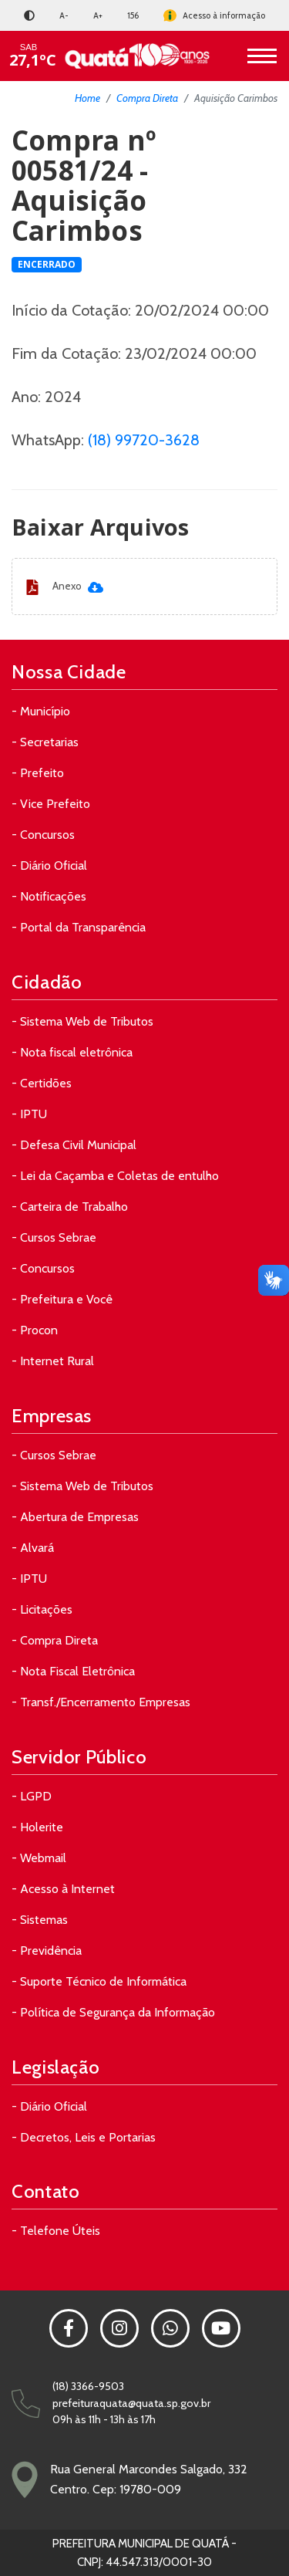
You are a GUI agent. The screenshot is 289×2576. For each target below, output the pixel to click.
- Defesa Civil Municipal (74, 1145)
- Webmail (39, 1858)
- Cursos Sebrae (54, 1237)
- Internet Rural (53, 1361)
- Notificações (49, 896)
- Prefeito (38, 773)
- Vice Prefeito (51, 803)
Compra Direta (147, 98)
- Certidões (42, 1083)
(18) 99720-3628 (144, 440)
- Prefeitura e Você (62, 1299)
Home (87, 98)
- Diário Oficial (49, 865)
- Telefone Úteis (56, 2230)
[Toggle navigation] (262, 56)
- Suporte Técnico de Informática (99, 1981)
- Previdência (47, 1950)
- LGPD (32, 1796)
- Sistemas (40, 1919)
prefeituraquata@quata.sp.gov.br (131, 2403)
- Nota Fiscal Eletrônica (73, 1671)
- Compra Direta (55, 1640)
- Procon (35, 1330)
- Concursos (43, 834)
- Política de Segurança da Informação (113, 2012)
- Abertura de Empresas (75, 1516)
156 (133, 15)
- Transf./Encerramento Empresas (101, 1702)
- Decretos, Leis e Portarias (84, 2137)
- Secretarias (45, 742)
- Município (41, 711)
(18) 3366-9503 (88, 2386)
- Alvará (33, 1547)
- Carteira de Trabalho (70, 1206)
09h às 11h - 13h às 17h (104, 2419)
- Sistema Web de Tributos (82, 1021)
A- (64, 15)
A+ (97, 15)
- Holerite (37, 1827)
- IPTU (29, 1114)
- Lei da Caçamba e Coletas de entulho (115, 1175)
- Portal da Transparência (79, 927)
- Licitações (42, 1609)
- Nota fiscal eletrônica (72, 1052)
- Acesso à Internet (63, 1888)
